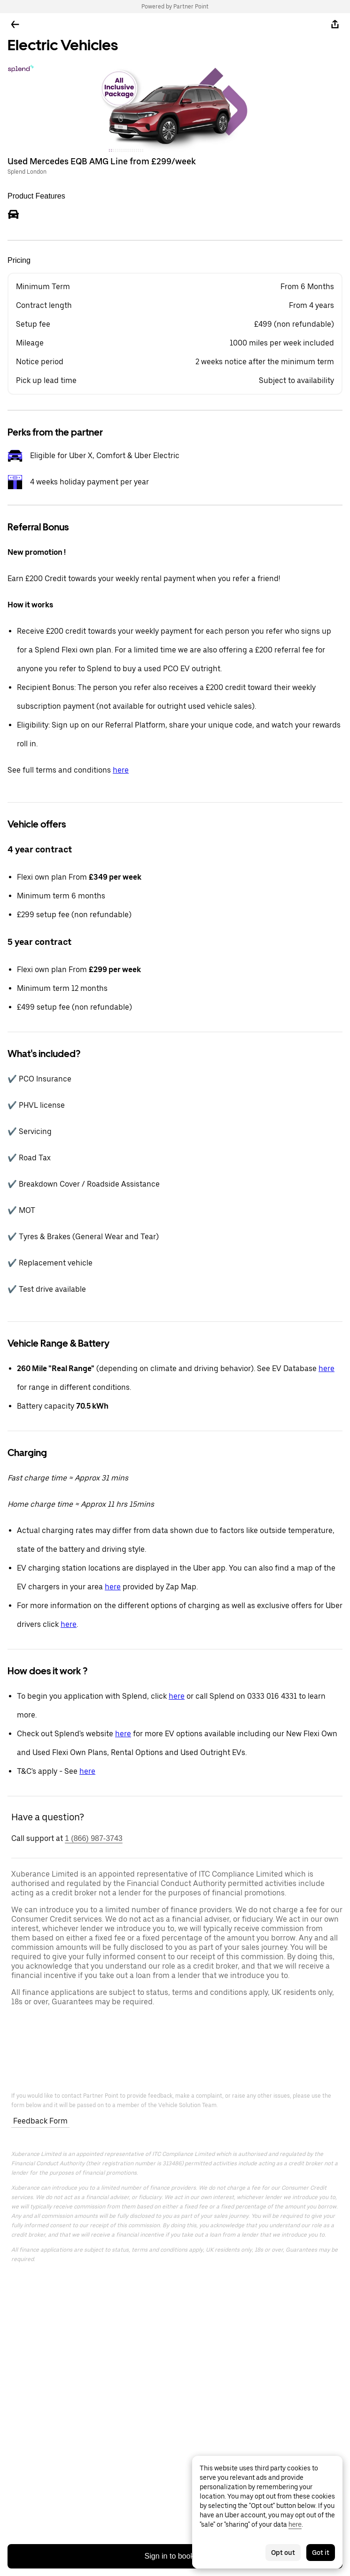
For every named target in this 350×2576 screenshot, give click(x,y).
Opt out (283, 2552)
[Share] (335, 24)
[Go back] (15, 24)
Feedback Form (40, 2120)
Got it (320, 2552)
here (121, 770)
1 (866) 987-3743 (94, 1838)
